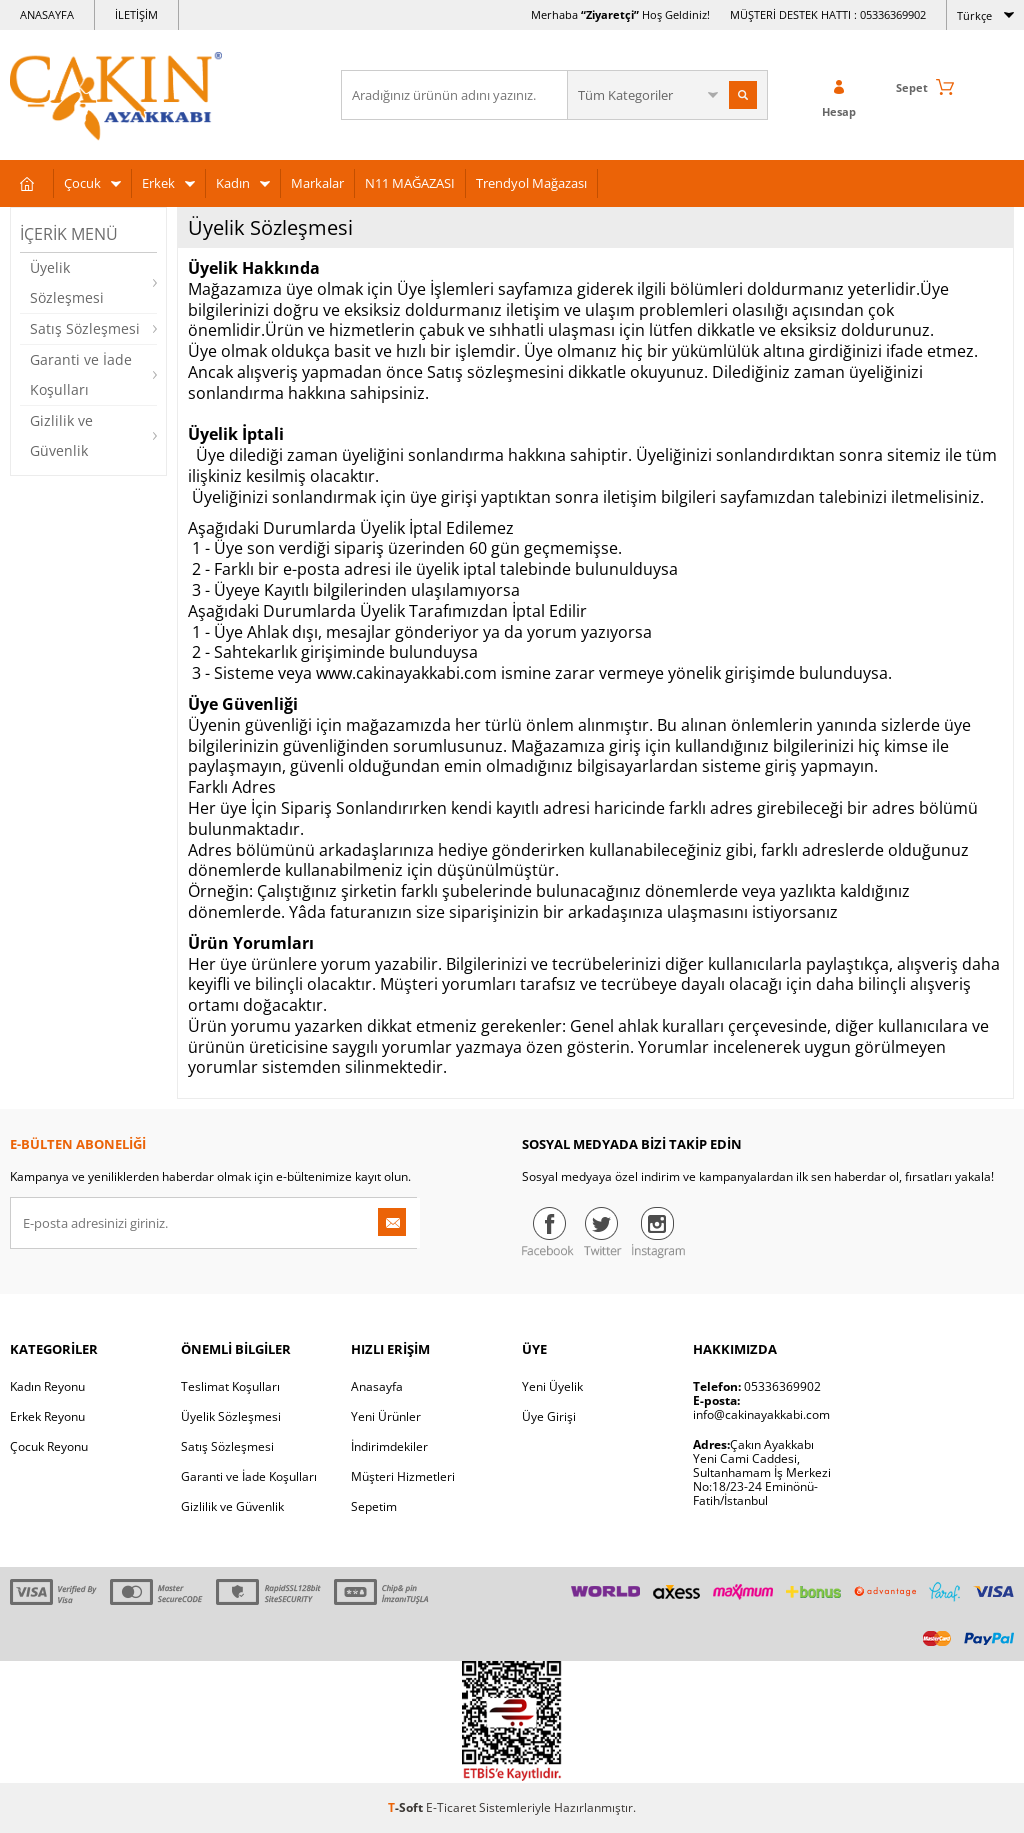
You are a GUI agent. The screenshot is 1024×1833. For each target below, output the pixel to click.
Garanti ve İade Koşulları (81, 374)
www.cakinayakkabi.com (406, 673)
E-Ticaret (451, 1807)
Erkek (158, 183)
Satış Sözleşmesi (85, 328)
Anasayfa (377, 1386)
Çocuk (82, 183)
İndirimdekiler (389, 1446)
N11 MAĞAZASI (410, 183)
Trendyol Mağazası (531, 183)
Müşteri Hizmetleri (403, 1476)
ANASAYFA (47, 14)
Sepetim (374, 1506)
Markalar (317, 183)
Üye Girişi (549, 1416)
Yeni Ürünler (386, 1416)
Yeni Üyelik (552, 1386)
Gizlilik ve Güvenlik (61, 435)
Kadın (233, 183)
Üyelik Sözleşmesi (67, 282)
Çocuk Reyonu (49, 1446)
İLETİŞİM (136, 14)
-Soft (407, 1807)
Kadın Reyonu (47, 1386)
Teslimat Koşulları (230, 1386)
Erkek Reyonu (47, 1416)
